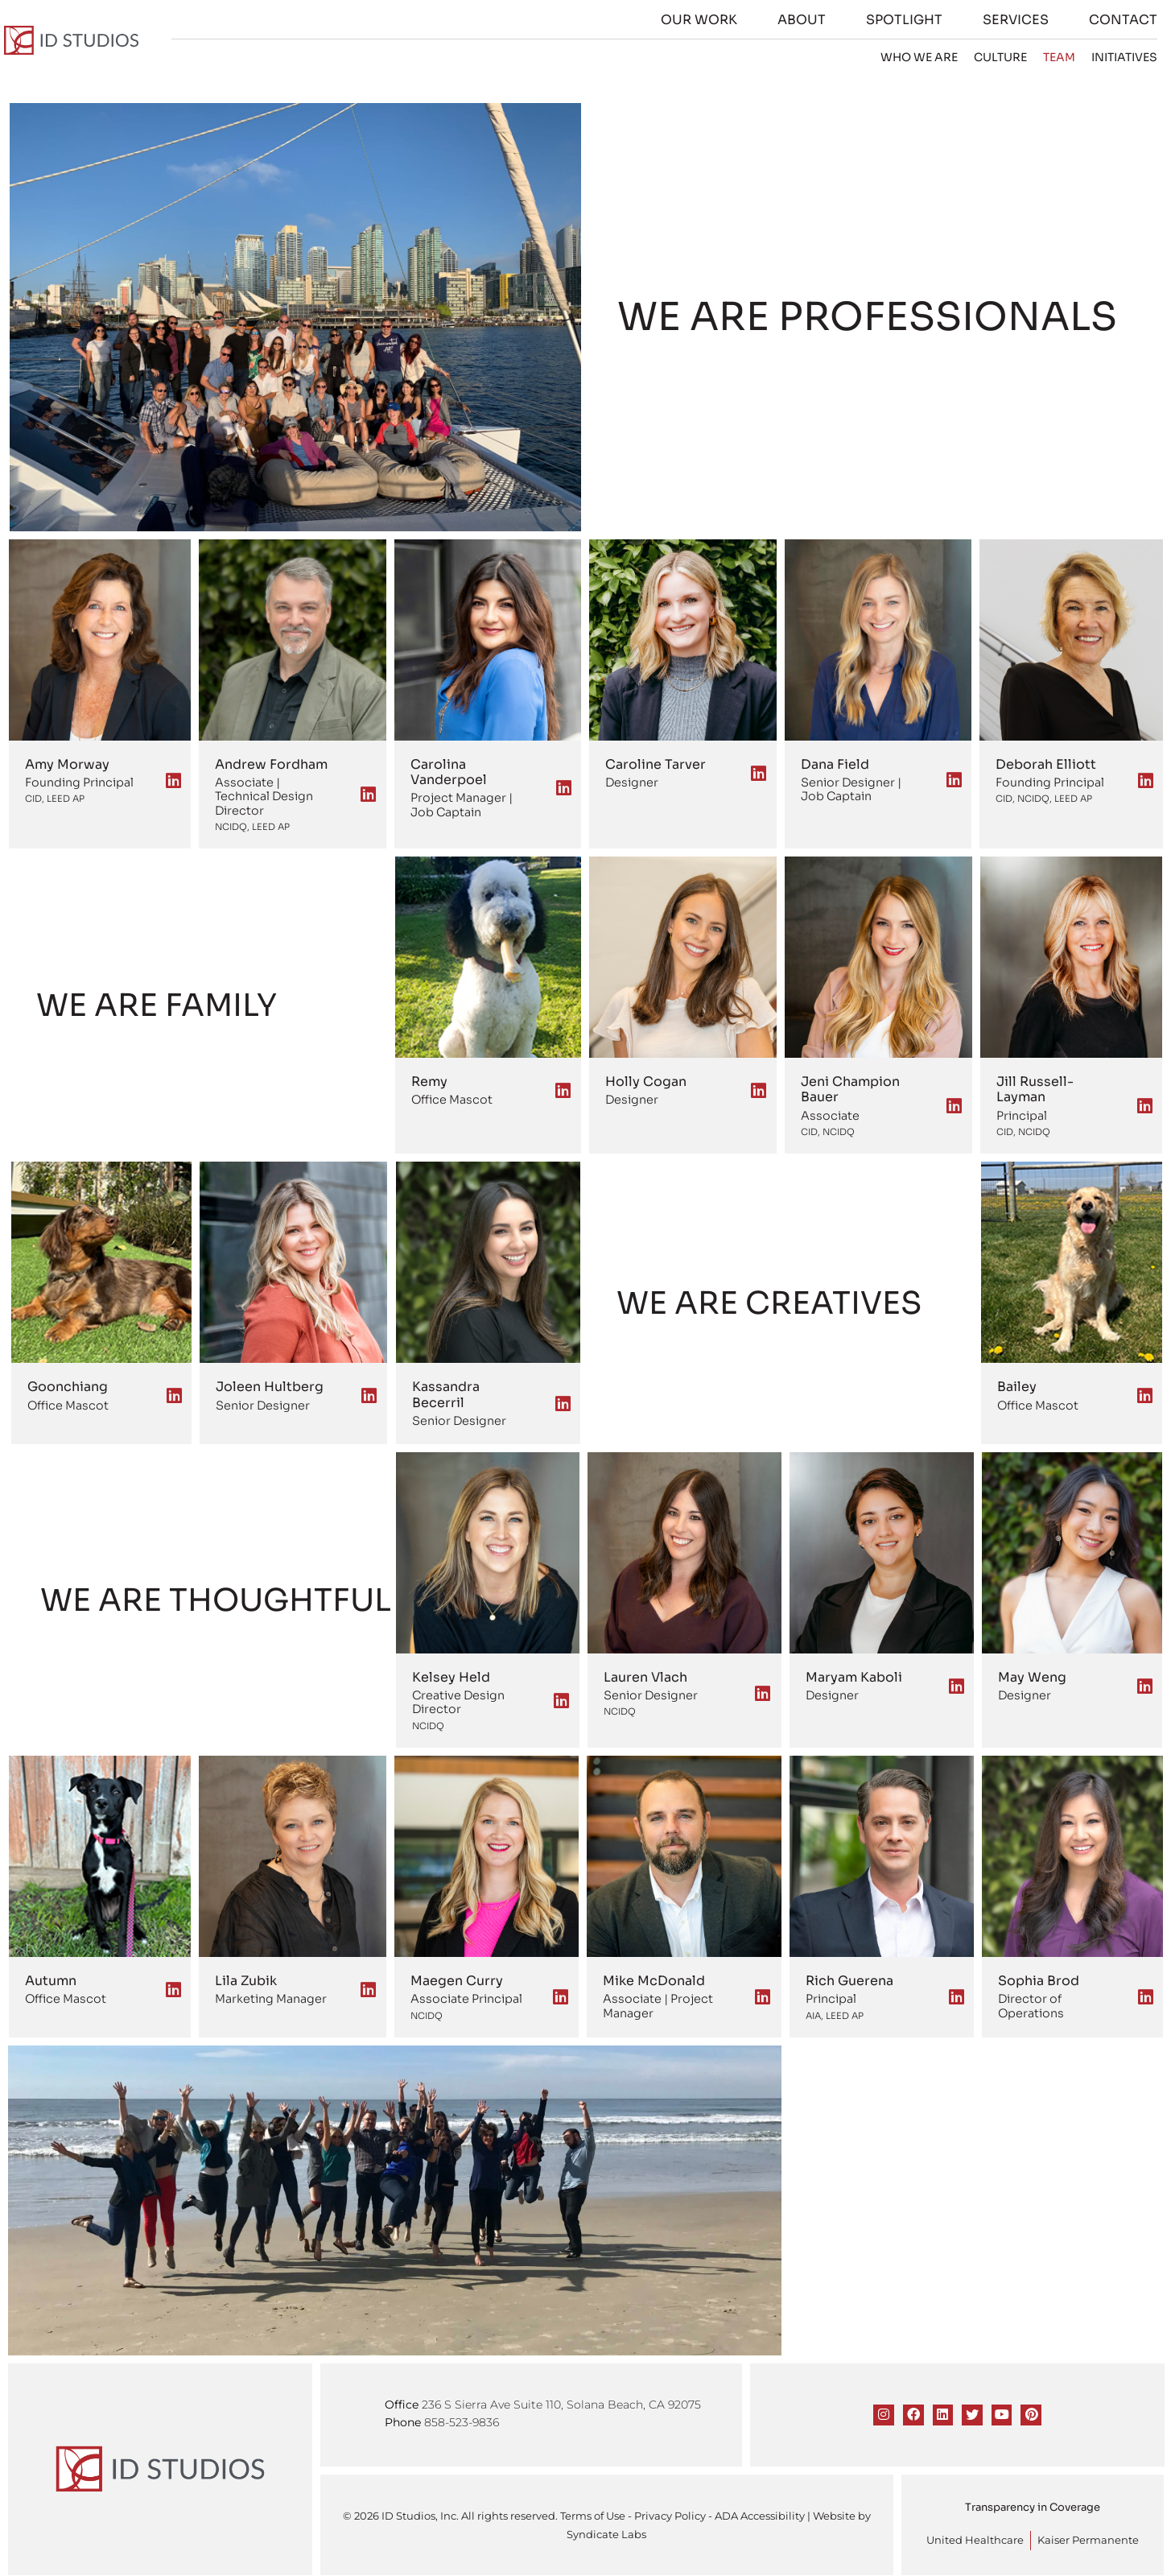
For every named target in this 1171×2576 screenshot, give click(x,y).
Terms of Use (592, 2513)
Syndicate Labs (606, 2531)
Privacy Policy (670, 2513)
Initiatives (1130, 57)
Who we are (924, 57)
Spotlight (910, 19)
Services (1021, 19)
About (807, 19)
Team (1065, 57)
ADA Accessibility (760, 2513)
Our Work (704, 19)
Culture (1006, 57)
